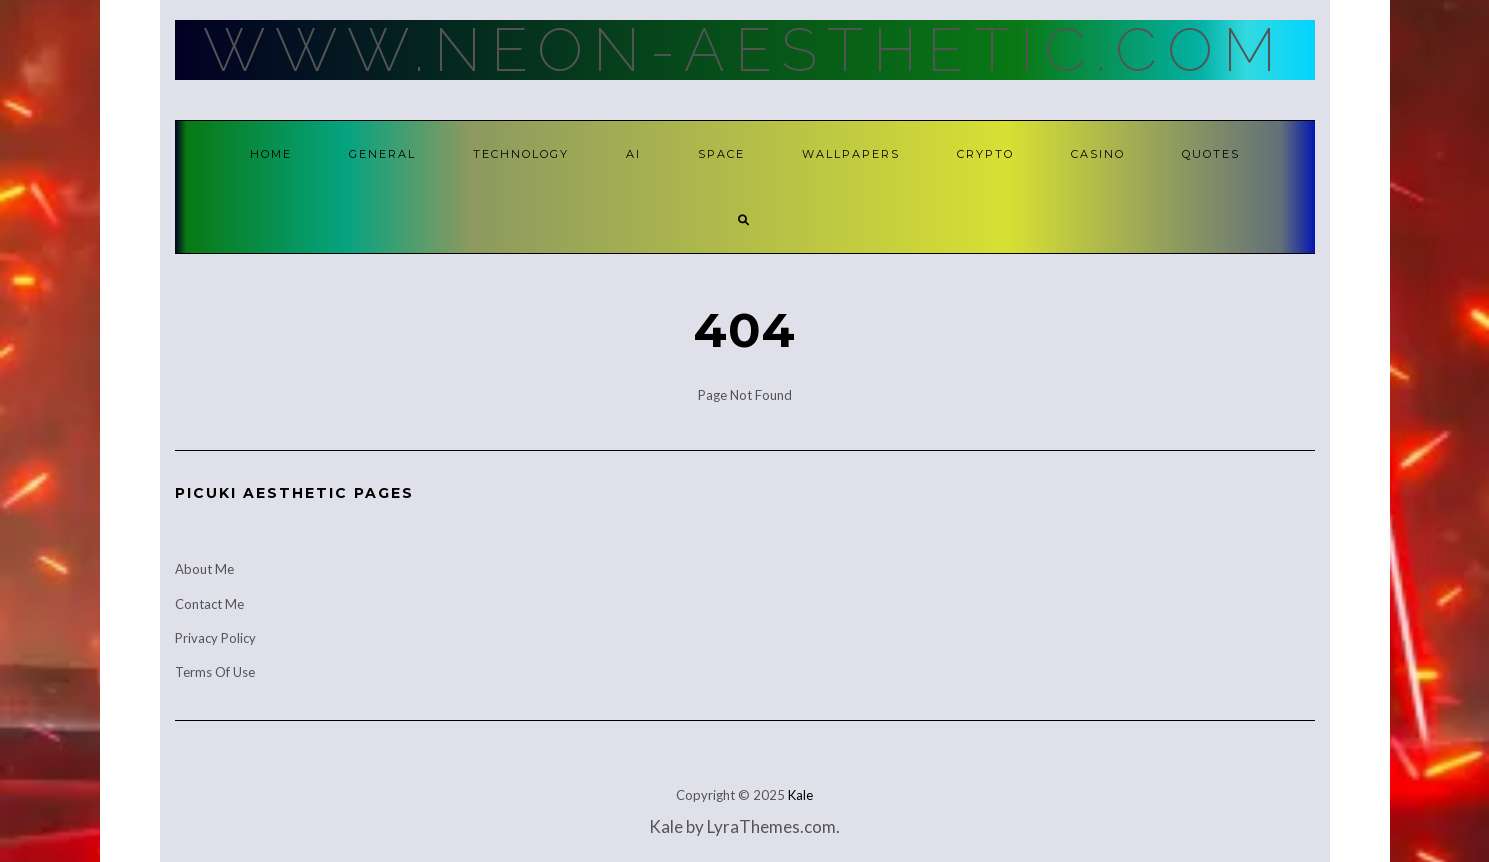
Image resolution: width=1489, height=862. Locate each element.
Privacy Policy (215, 638)
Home (271, 154)
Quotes (1211, 154)
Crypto (985, 154)
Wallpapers (851, 154)
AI (633, 154)
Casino (1098, 154)
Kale (800, 795)
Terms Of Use (215, 672)
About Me (204, 569)
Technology (521, 154)
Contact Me (209, 604)
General (382, 154)
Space (721, 154)
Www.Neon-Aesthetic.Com (744, 50)
